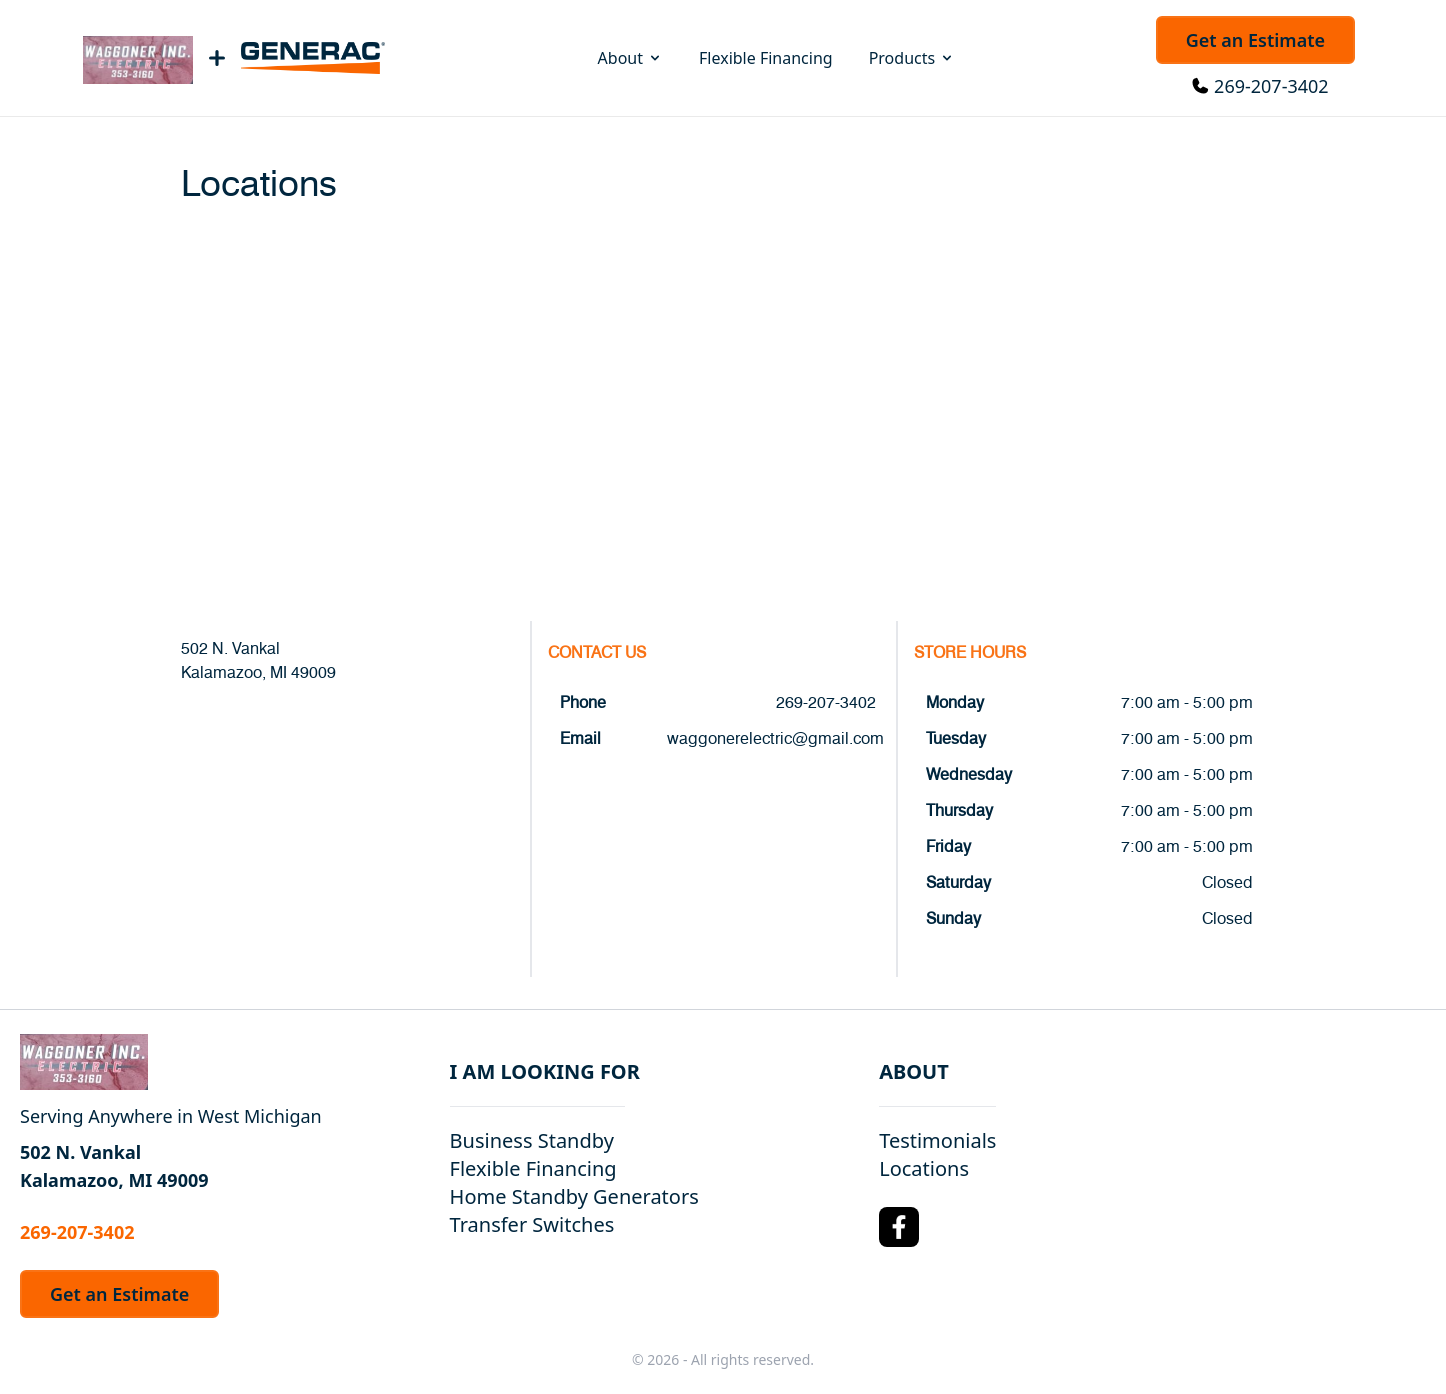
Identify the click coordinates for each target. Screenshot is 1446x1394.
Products (912, 58)
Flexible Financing (766, 58)
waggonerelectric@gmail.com (775, 739)
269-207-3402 (1271, 86)
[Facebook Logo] (899, 1227)
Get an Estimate (1255, 40)
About (630, 58)
